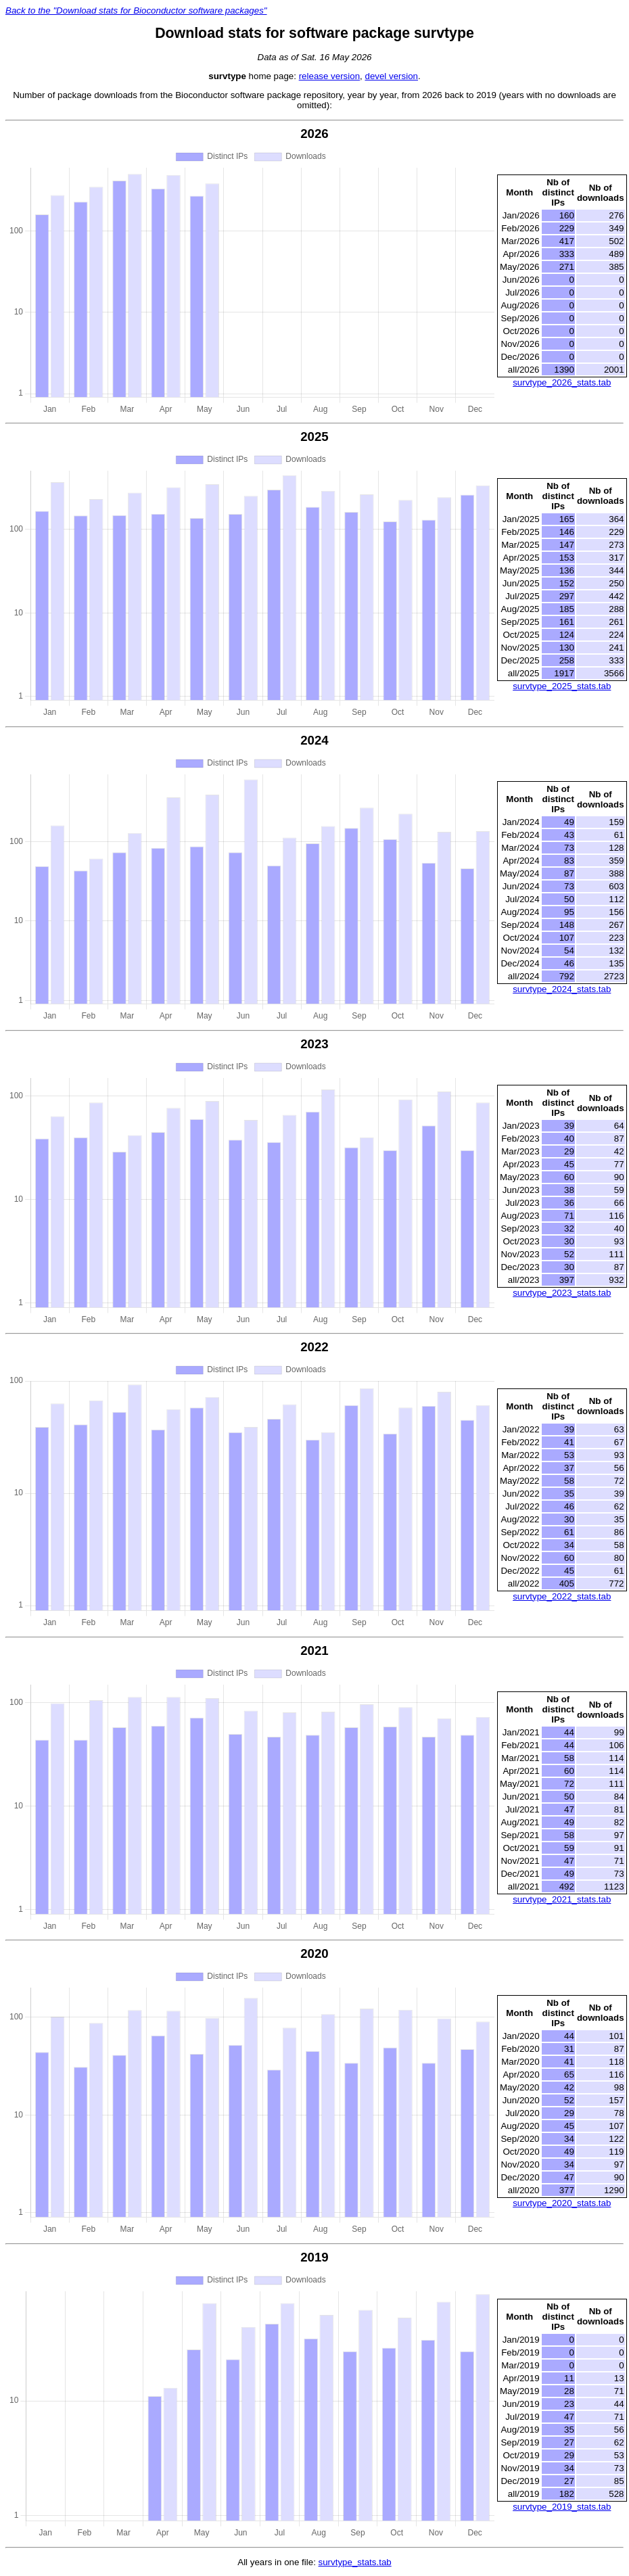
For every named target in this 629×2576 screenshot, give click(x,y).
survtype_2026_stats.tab (562, 382)
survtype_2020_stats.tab (562, 2203)
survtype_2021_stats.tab (562, 1899)
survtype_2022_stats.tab (562, 1596)
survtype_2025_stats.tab (562, 686)
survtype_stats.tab (355, 2562)
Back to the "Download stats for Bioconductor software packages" (136, 10)
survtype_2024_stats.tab (562, 989)
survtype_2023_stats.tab (562, 1293)
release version (329, 76)
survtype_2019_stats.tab (562, 2507)
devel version (391, 76)
